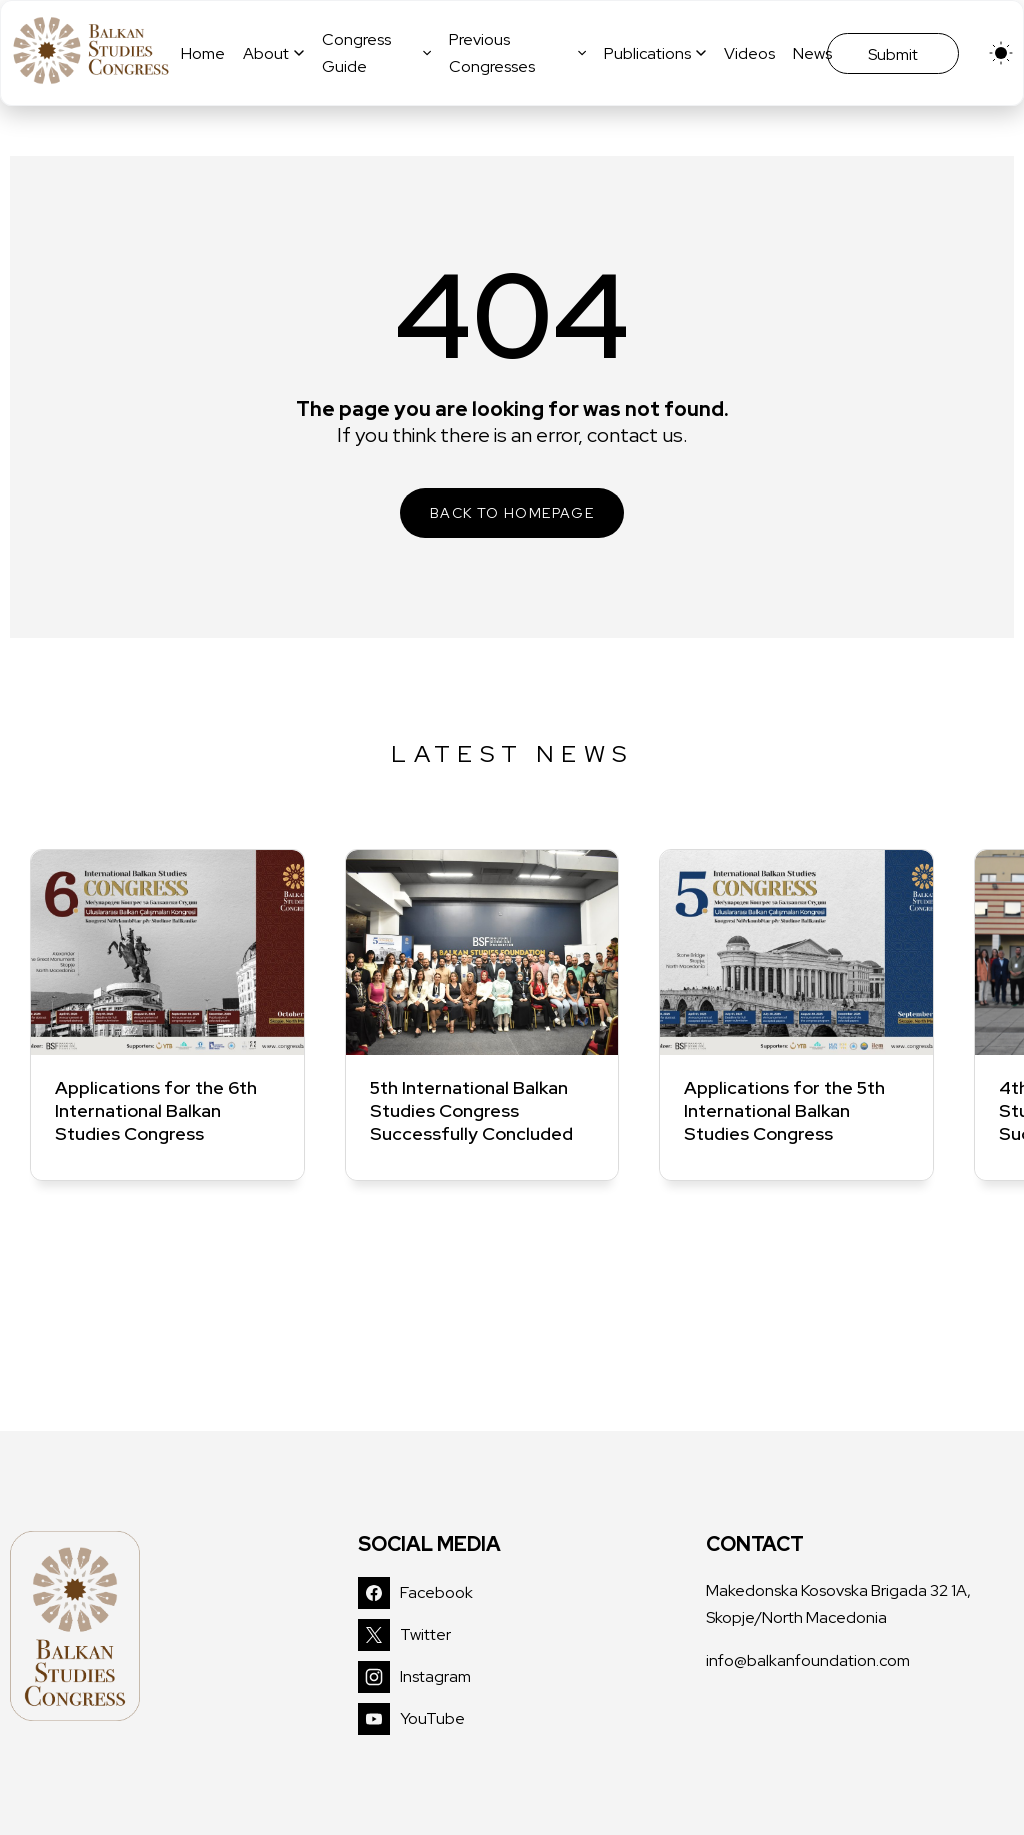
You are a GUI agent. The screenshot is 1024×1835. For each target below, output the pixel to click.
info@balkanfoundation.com (808, 1660)
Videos (749, 53)
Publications (655, 53)
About (273, 53)
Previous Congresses (517, 53)
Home (203, 53)
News (812, 53)
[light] (1001, 53)
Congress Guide (376, 53)
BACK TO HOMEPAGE (512, 513)
